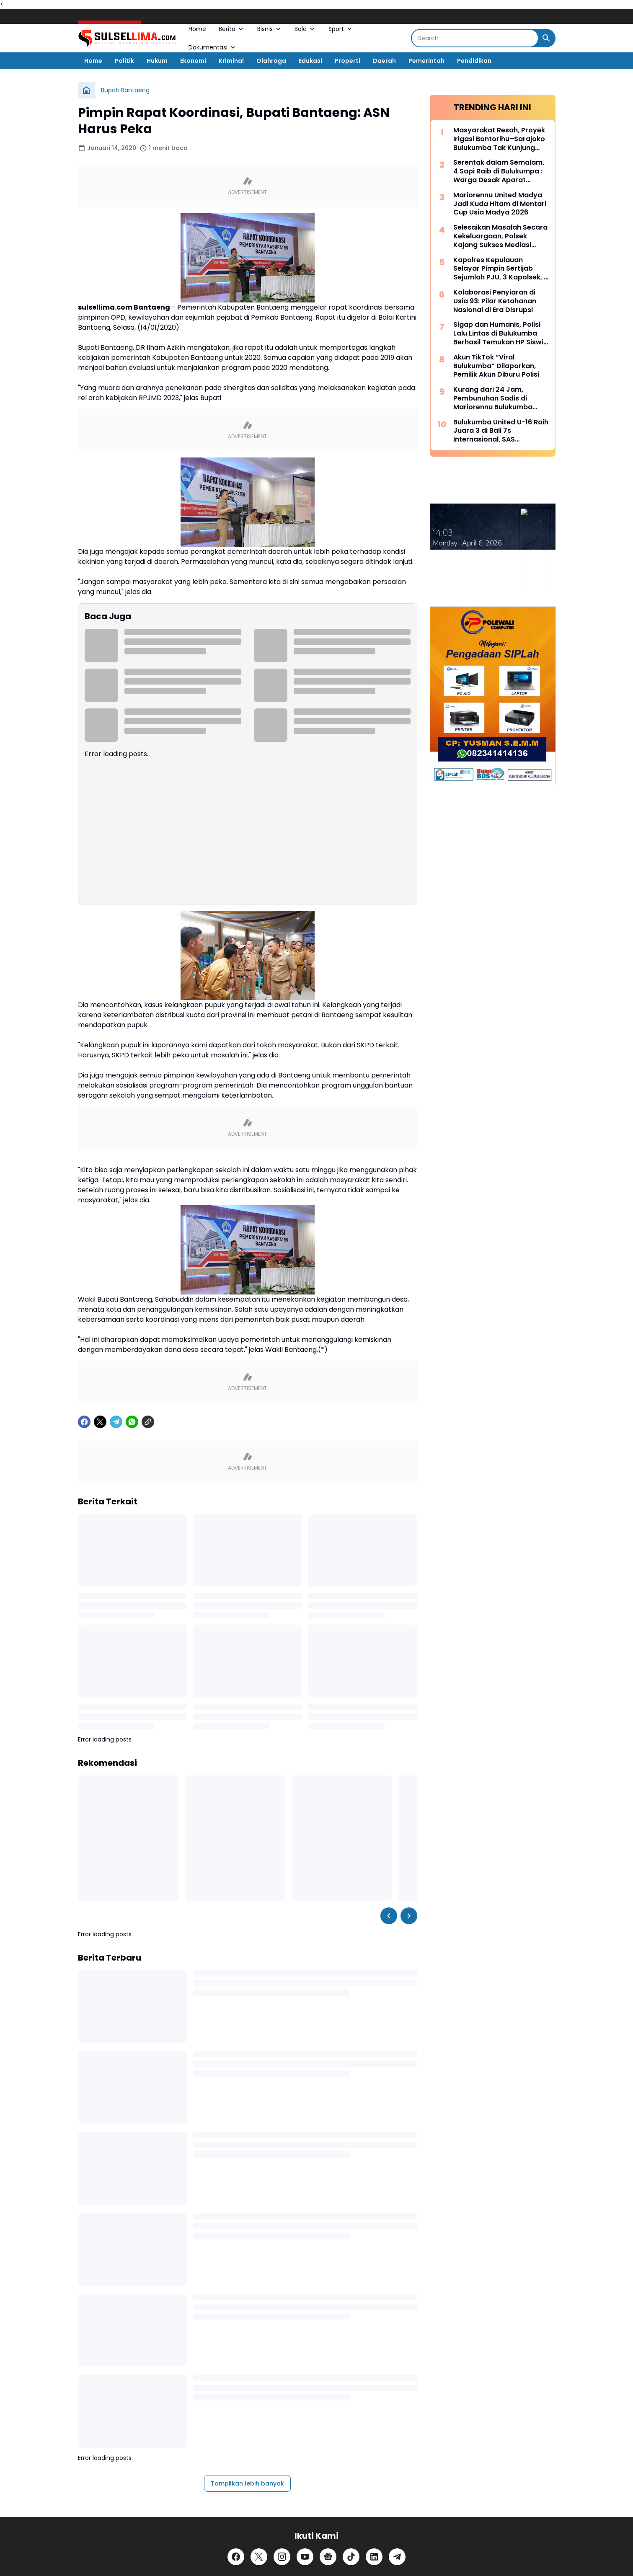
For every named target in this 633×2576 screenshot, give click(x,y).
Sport (340, 29)
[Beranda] (86, 90)
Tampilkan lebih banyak (247, 2483)
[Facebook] (84, 1422)
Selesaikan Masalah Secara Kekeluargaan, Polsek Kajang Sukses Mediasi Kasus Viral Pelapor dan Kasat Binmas (500, 236)
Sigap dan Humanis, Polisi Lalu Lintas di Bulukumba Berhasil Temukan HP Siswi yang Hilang (498, 333)
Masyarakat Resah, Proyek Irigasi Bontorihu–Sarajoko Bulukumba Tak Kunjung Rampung (499, 139)
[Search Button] (546, 38)
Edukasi (310, 61)
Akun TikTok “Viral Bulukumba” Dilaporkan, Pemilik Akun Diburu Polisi (496, 366)
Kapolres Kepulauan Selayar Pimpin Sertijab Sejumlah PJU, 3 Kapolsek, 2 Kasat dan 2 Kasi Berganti (500, 269)
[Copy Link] (148, 1422)
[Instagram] (282, 2556)
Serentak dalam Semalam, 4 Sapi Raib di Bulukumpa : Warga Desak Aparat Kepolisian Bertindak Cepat (500, 171)
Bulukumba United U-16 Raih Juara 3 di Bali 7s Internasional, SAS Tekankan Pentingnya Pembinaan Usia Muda (500, 431)
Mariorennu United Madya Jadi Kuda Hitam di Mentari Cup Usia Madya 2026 (499, 204)
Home (197, 29)
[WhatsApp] (132, 1422)
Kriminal (231, 61)
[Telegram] (116, 1422)
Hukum (157, 61)
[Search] (475, 38)
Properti (347, 61)
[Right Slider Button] (408, 1915)
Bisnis (269, 29)
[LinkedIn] (374, 2556)
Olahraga (271, 61)
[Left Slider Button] (388, 1915)
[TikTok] (351, 2556)
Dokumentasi (213, 47)
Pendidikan (474, 61)
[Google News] (328, 2556)
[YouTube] (305, 2556)
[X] (100, 1422)
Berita (232, 29)
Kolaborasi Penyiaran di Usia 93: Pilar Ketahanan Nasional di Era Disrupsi (494, 301)
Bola (305, 29)
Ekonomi (193, 61)
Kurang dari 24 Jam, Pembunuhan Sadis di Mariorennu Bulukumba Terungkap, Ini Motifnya (493, 398)
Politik (124, 61)
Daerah (384, 61)
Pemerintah (426, 61)
